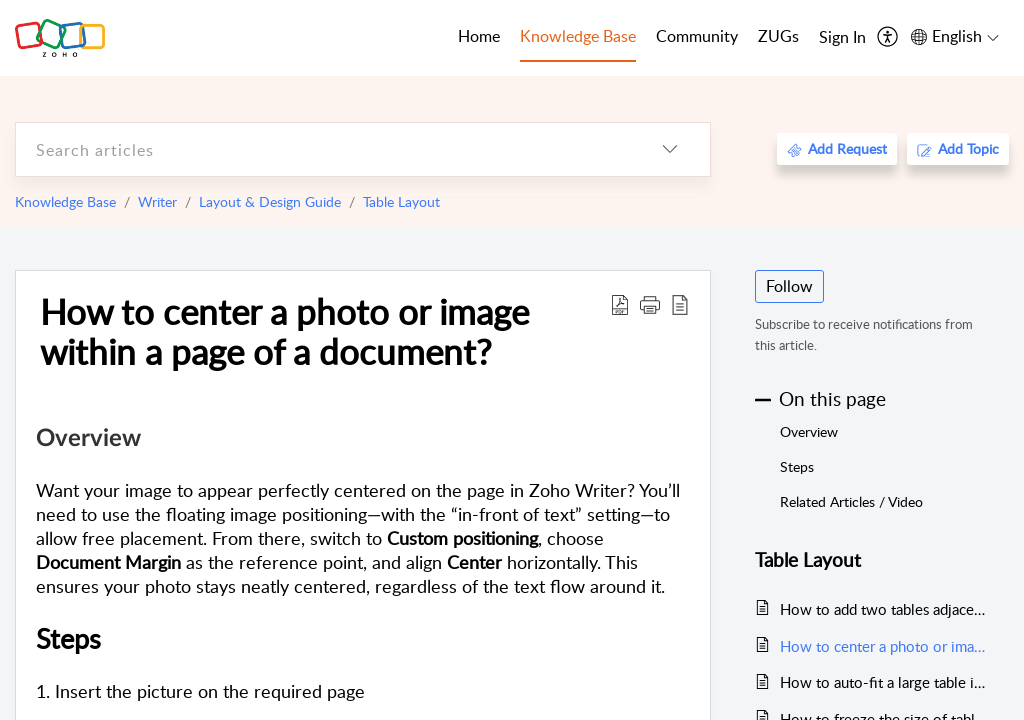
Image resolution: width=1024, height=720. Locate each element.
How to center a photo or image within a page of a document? (284, 331)
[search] (323, 149)
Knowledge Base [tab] (578, 36)
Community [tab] (697, 36)
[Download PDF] (620, 304)
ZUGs (778, 36)
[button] (650, 304)
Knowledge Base (65, 201)
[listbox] (670, 149)
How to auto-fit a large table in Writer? (884, 682)
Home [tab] (479, 36)
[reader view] (680, 304)
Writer (157, 201)
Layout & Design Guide (270, 201)
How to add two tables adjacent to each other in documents (884, 609)
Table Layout (401, 201)
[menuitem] (842, 38)
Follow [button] (789, 286)
